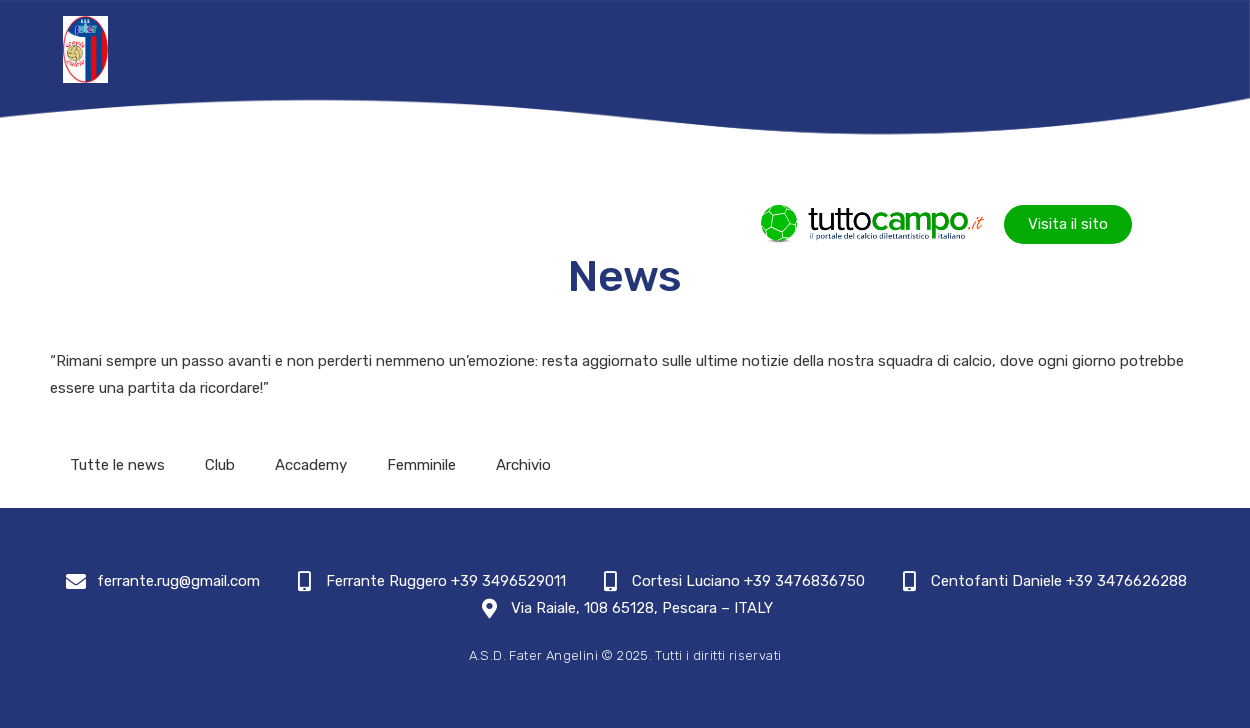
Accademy (311, 465)
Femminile (421, 465)
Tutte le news (117, 465)
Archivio (523, 465)
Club (220, 465)
